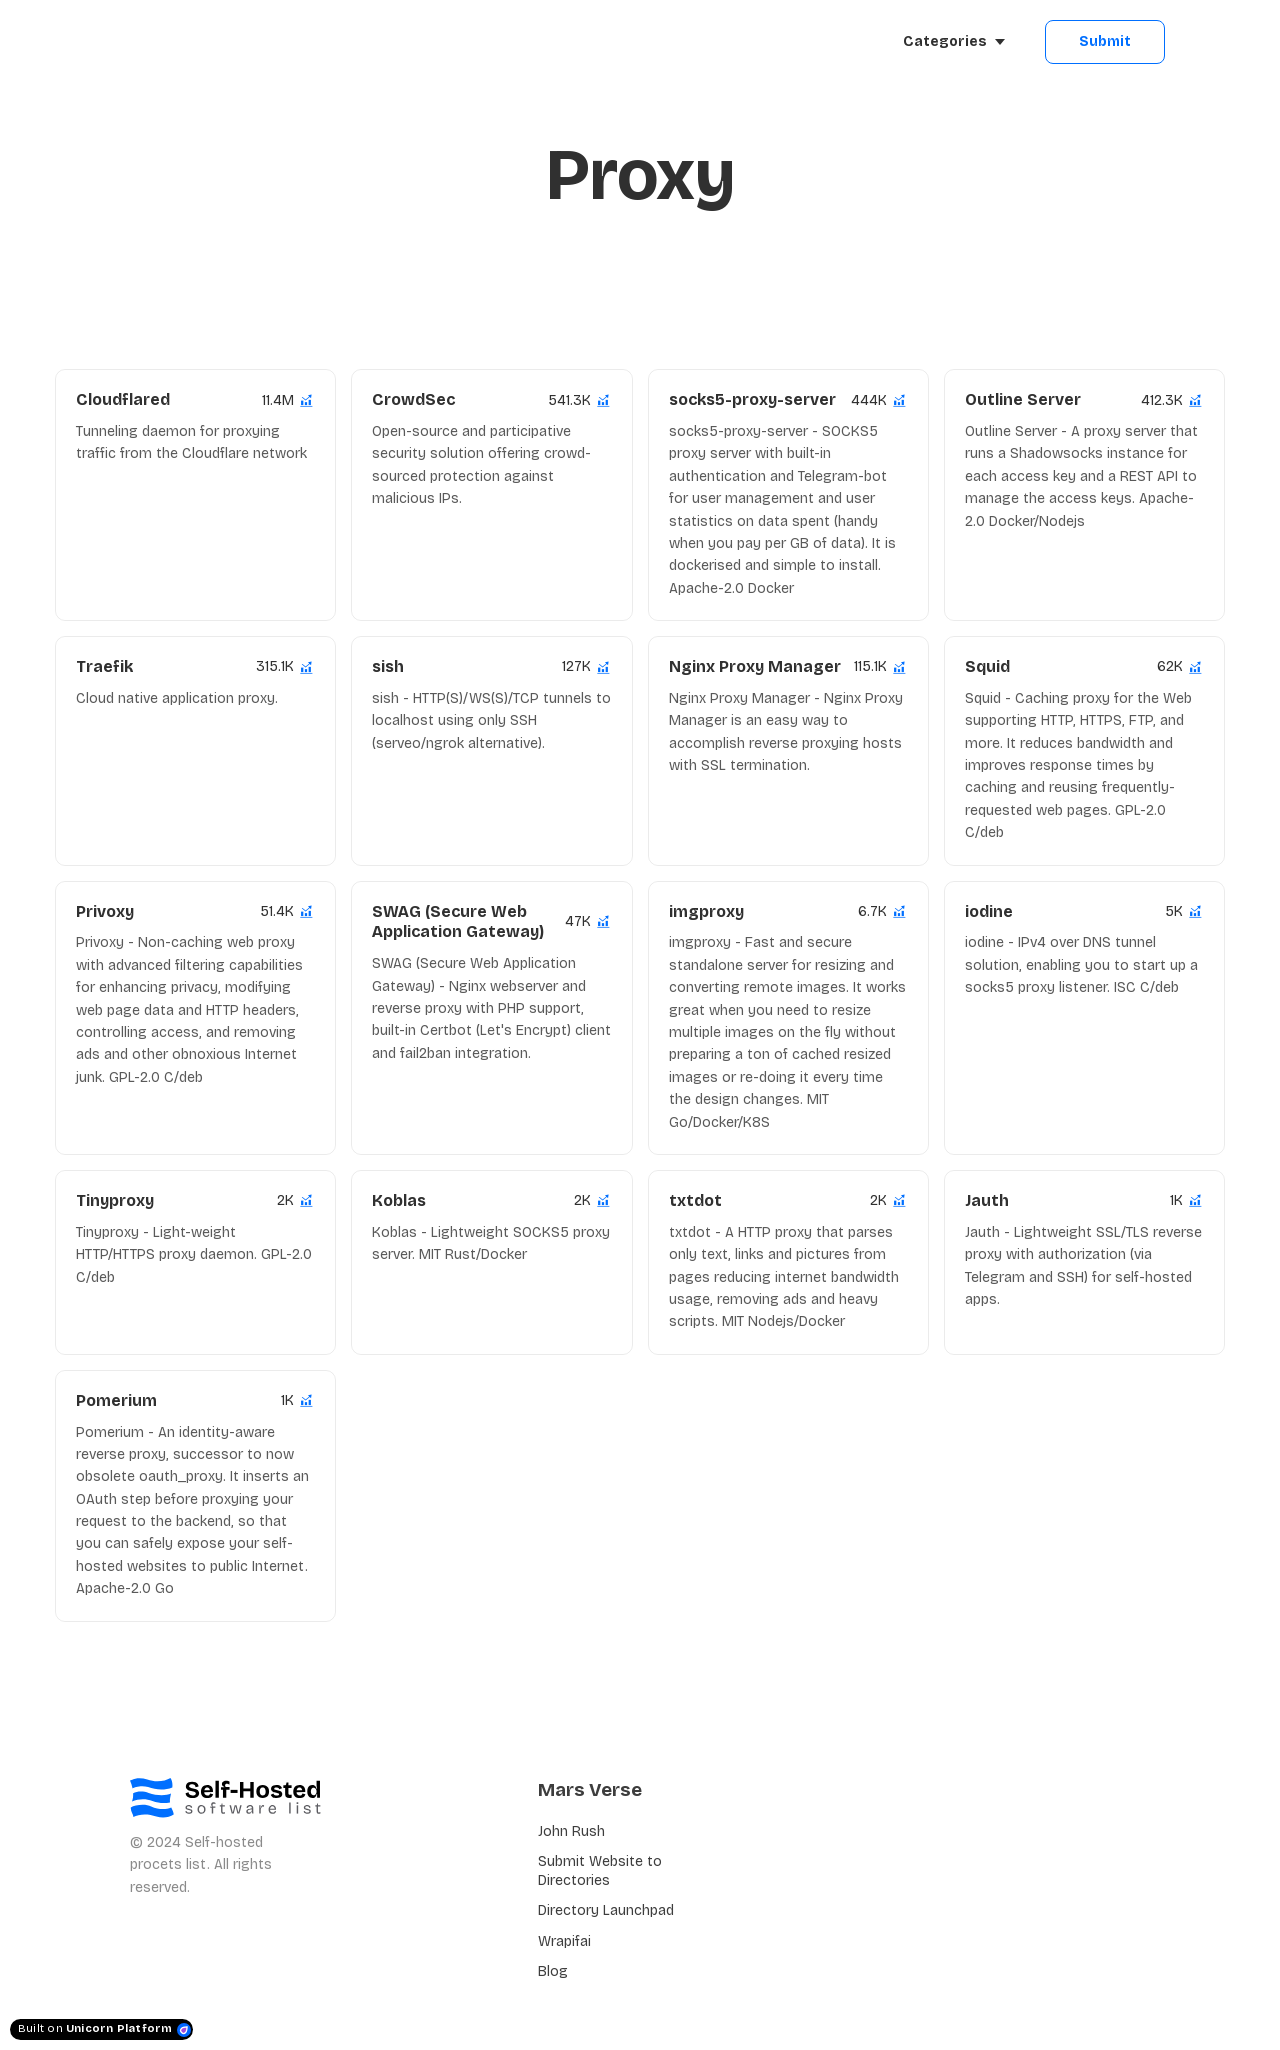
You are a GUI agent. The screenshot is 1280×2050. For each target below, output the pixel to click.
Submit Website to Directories (600, 1870)
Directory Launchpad (606, 1910)
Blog (553, 1971)
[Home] (206, 42)
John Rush (571, 1831)
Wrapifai (564, 1941)
